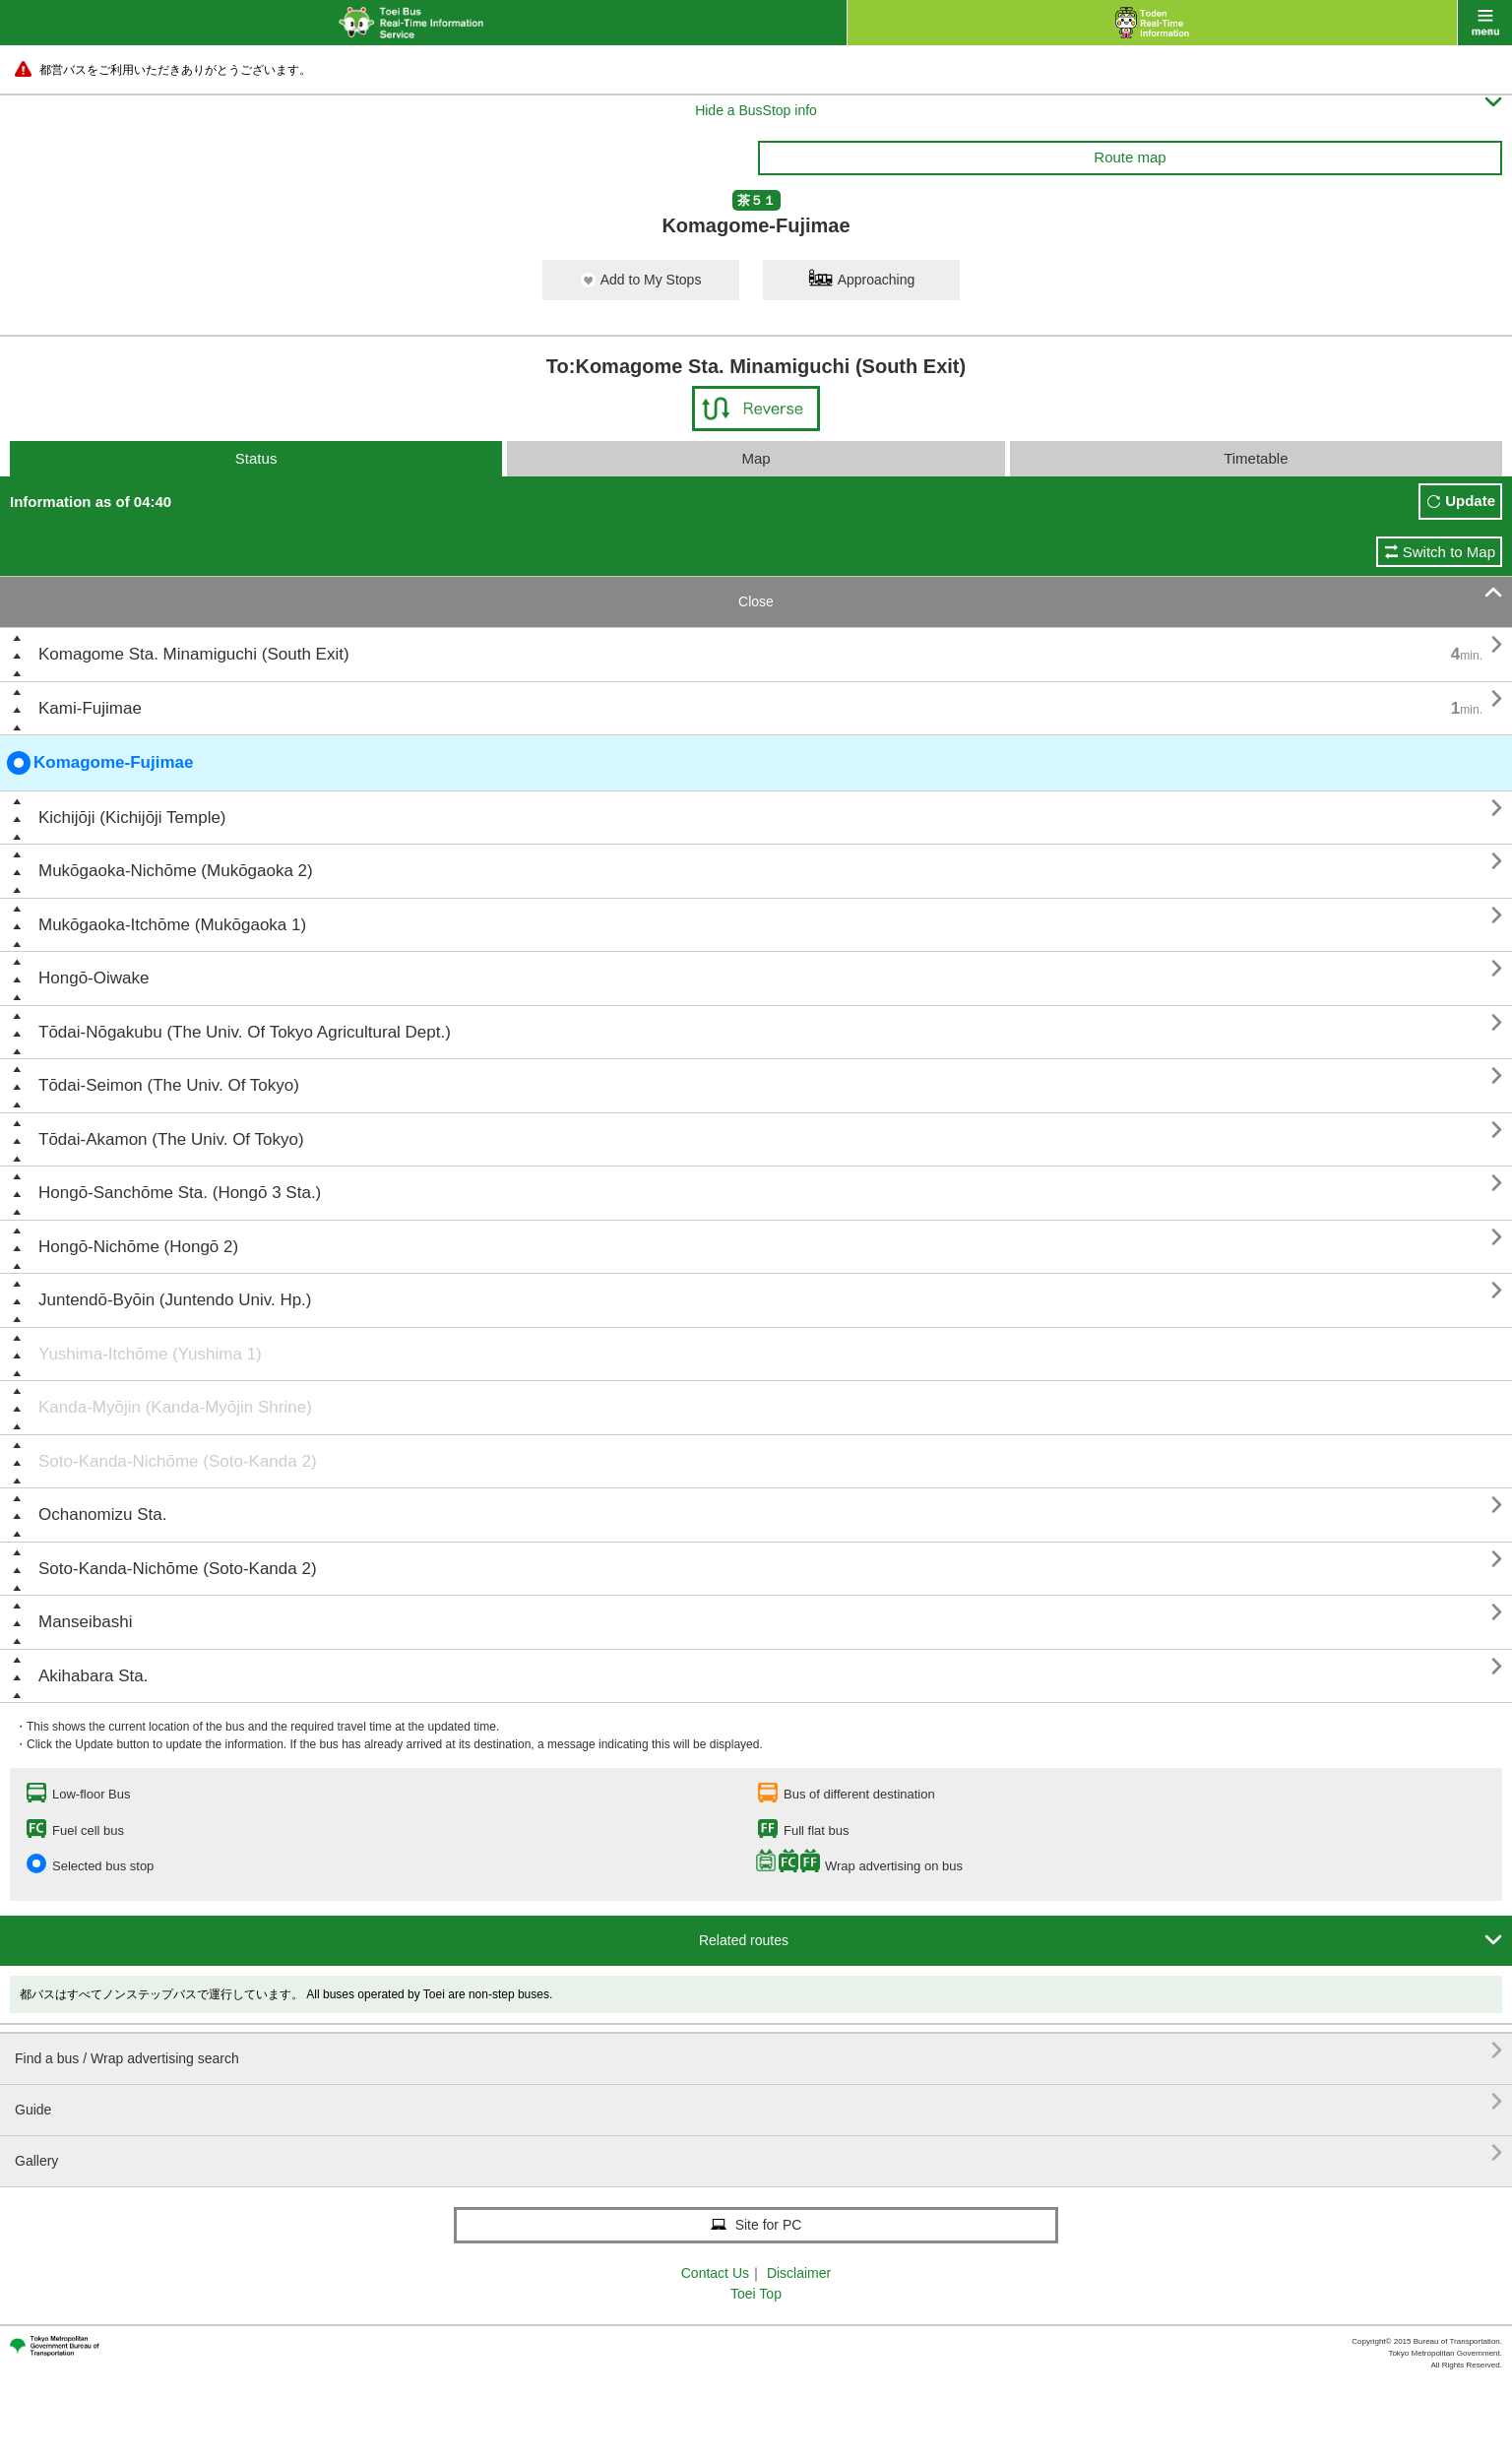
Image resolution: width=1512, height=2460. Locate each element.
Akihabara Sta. (93, 1676)
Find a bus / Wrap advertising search (758, 2051)
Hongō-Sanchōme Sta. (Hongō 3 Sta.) (179, 1192)
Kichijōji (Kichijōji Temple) (132, 817)
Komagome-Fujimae (100, 763)
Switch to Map (1449, 551)
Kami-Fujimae (90, 708)
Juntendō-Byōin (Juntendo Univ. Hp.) (175, 1300)
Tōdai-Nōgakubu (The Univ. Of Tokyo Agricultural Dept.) (244, 1032)
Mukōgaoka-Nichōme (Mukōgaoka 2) (175, 870)
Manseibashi (85, 1621)
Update (1470, 500)
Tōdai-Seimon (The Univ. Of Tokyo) (168, 1085)
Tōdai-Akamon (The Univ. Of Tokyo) (171, 1139)
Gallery (758, 2153)
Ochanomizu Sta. (102, 1514)
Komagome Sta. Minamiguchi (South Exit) (193, 654)
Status (256, 458)
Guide (758, 2102)
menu (1485, 22)
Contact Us (715, 2273)
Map (755, 458)
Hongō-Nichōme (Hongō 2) (138, 1246)
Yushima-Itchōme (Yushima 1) (150, 1354)
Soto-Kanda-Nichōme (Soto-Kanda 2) (177, 1461)
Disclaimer (799, 2273)
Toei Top (756, 2294)
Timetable (1256, 458)
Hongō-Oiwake (93, 978)
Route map (1130, 157)
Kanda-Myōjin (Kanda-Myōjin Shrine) (175, 1407)
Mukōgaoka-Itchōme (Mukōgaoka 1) (172, 924)
